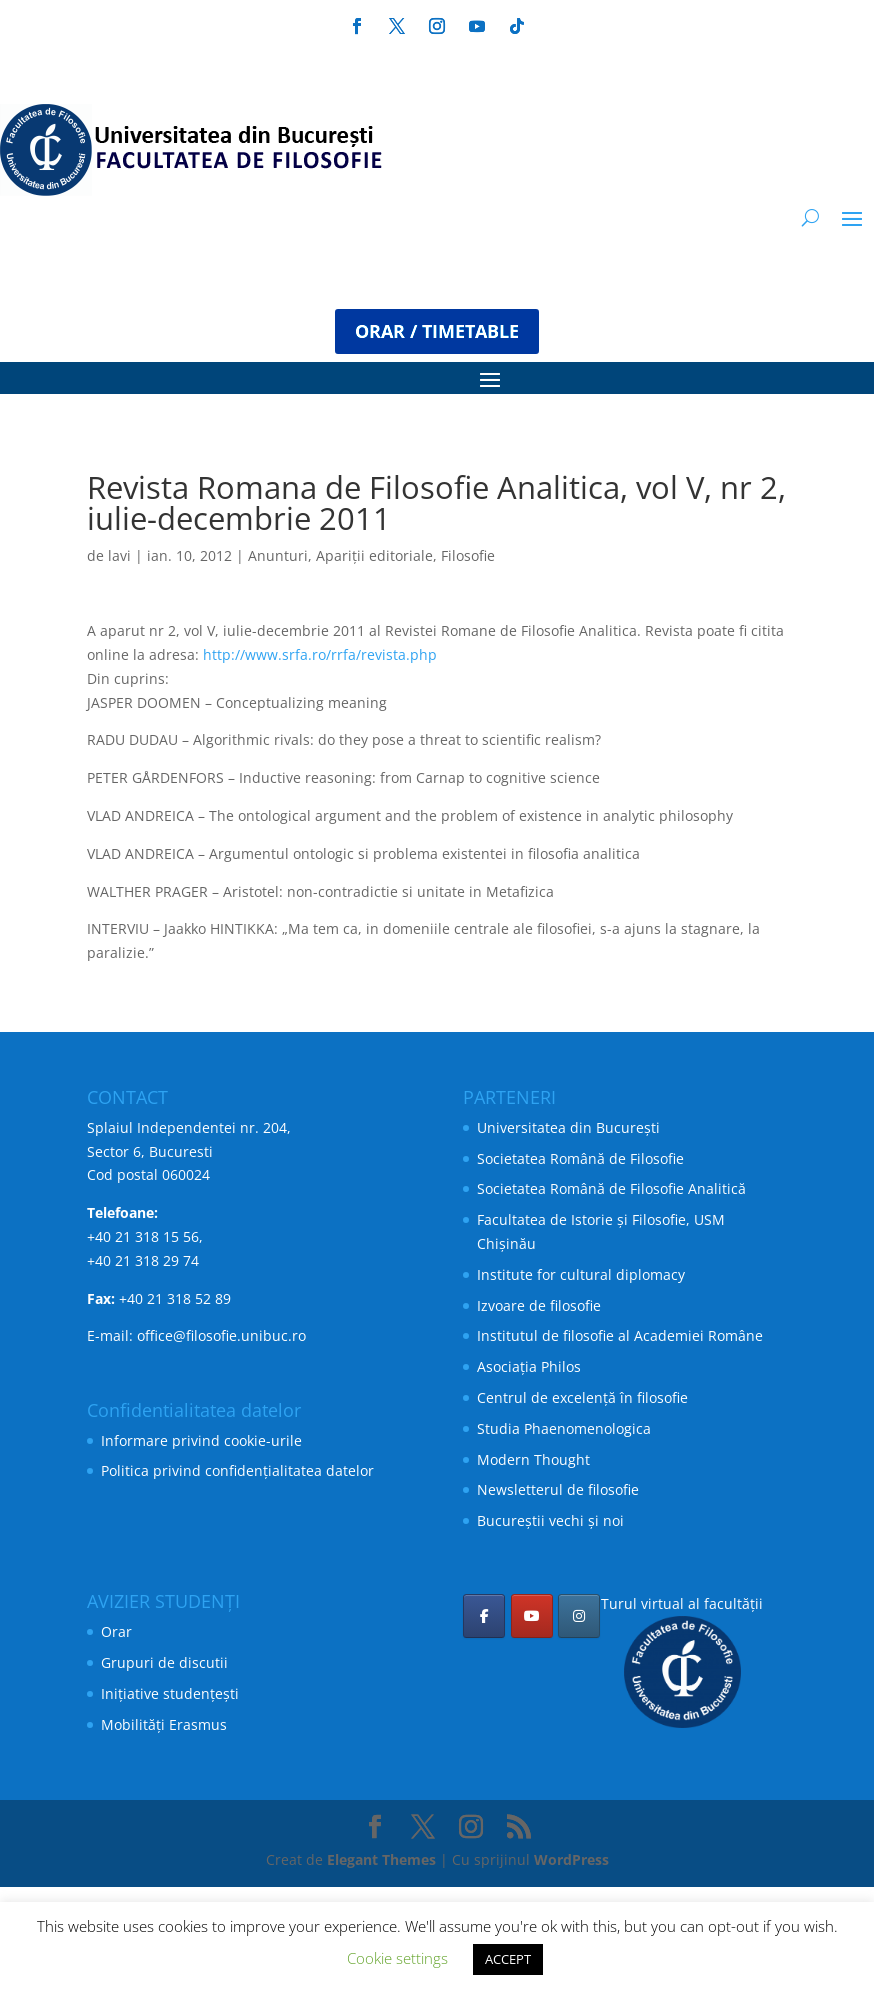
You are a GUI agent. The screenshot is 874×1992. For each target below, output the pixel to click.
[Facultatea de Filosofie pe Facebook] (484, 1616)
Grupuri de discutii (164, 1662)
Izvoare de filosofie (539, 1305)
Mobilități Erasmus (164, 1724)
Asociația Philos (529, 1366)
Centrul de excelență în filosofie (582, 1397)
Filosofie (468, 555)
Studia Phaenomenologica (564, 1428)
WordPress (571, 1859)
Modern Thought (533, 1459)
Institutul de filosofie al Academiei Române (620, 1335)
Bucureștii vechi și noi (550, 1520)
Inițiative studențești (170, 1693)
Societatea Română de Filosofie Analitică (611, 1188)
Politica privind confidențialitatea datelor (237, 1470)
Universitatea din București (568, 1127)
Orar (116, 1631)
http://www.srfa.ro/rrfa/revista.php (320, 654)
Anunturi (278, 555)
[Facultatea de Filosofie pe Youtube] (532, 1616)
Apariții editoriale (374, 555)
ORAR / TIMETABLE (437, 331)
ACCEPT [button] (508, 1959)
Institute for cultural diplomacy (581, 1274)
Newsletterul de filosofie (558, 1489)
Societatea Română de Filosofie (580, 1158)
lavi (119, 555)
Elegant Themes (381, 1859)
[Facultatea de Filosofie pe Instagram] (579, 1616)
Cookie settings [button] (397, 1958)
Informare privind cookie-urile (201, 1440)
